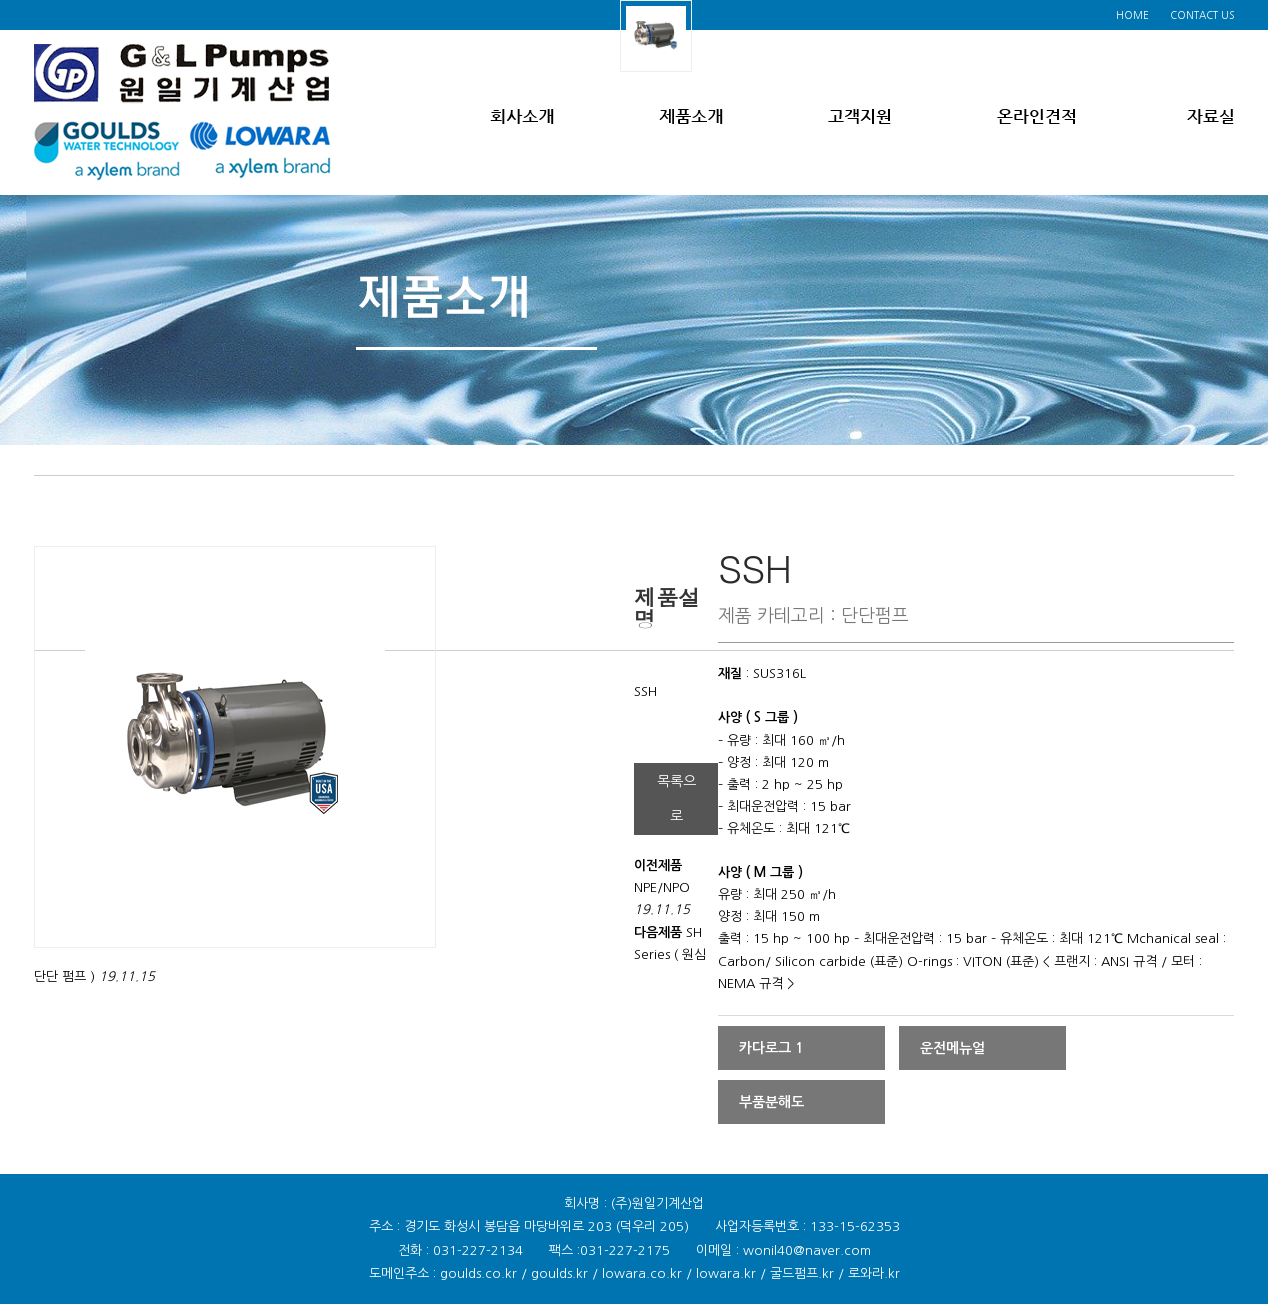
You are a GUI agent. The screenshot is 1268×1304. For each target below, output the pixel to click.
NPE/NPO (662, 887)
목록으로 (676, 798)
